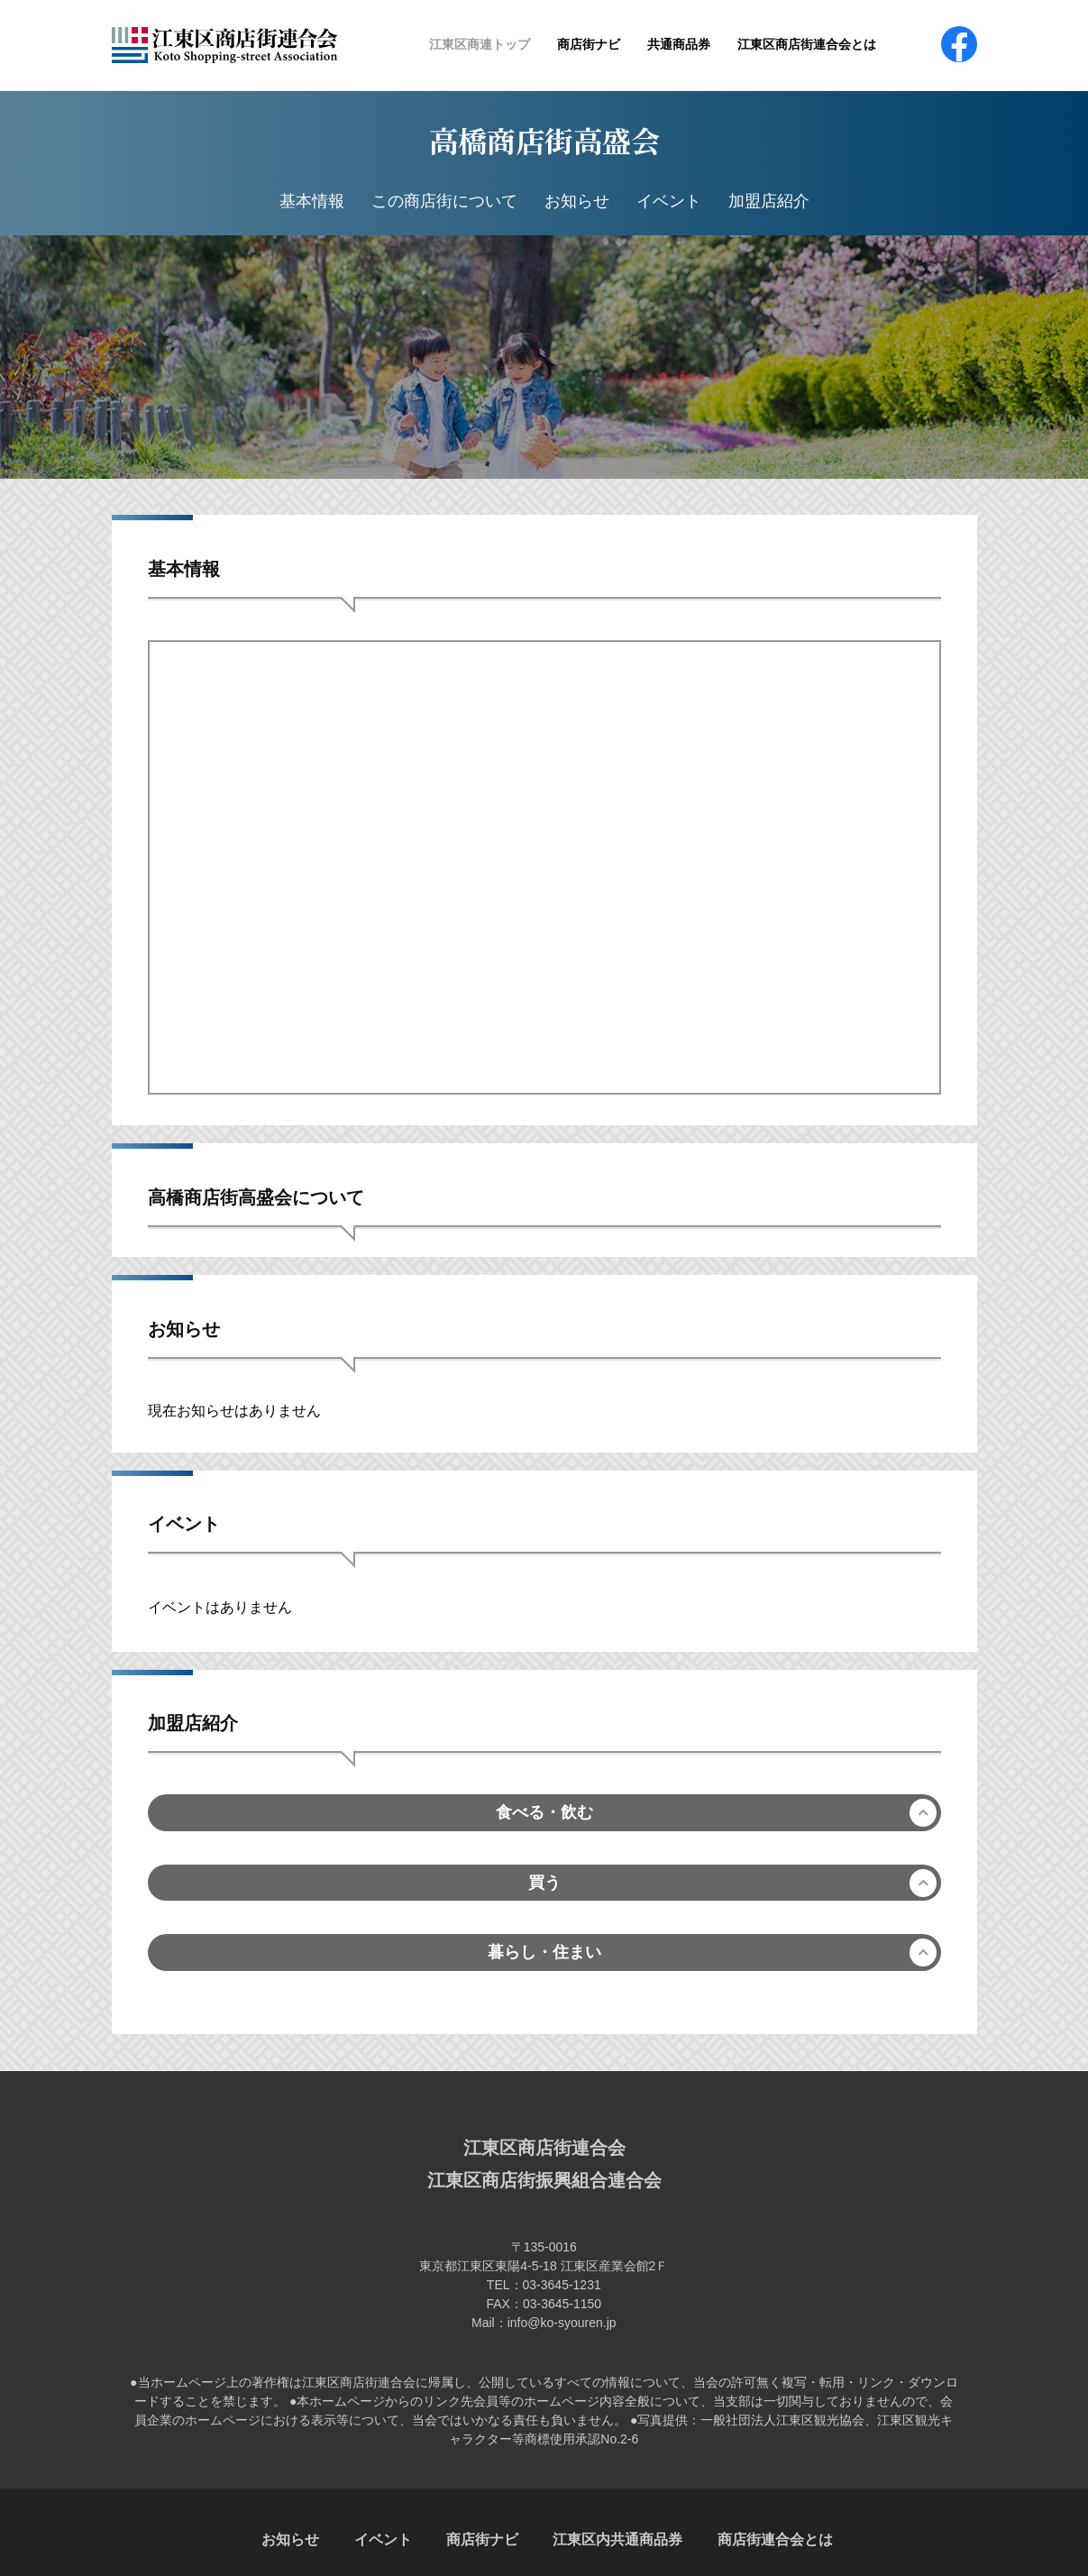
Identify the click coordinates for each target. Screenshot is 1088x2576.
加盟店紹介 (768, 201)
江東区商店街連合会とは (806, 44)
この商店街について (444, 201)
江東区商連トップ (479, 44)
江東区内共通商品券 (617, 2539)
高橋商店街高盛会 (544, 139)
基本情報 (311, 201)
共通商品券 (678, 44)
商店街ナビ (588, 44)
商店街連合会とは (775, 2539)
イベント (668, 201)
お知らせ (576, 201)
